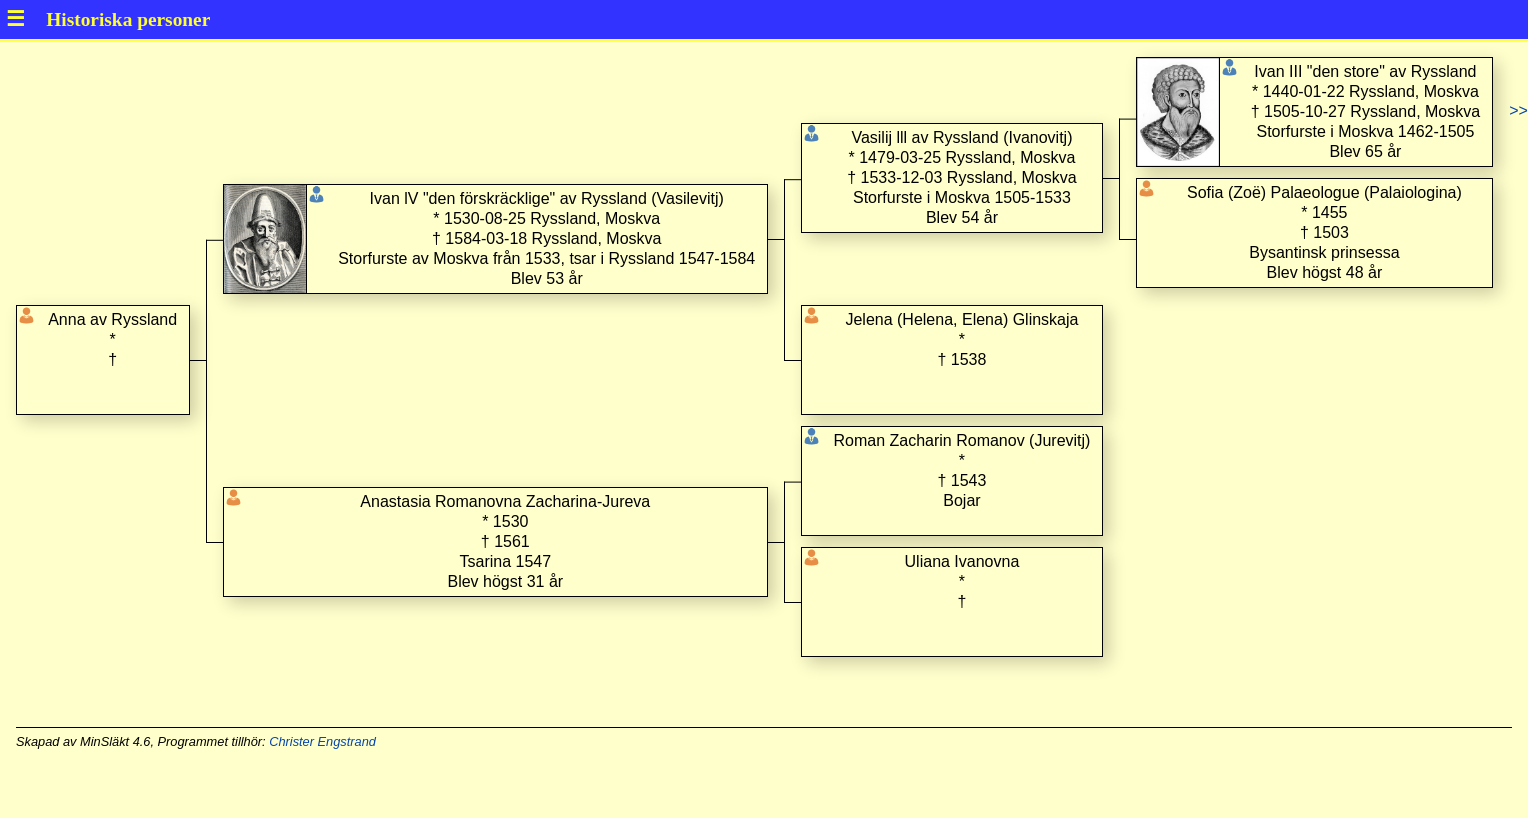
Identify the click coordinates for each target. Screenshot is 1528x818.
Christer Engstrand (322, 741)
